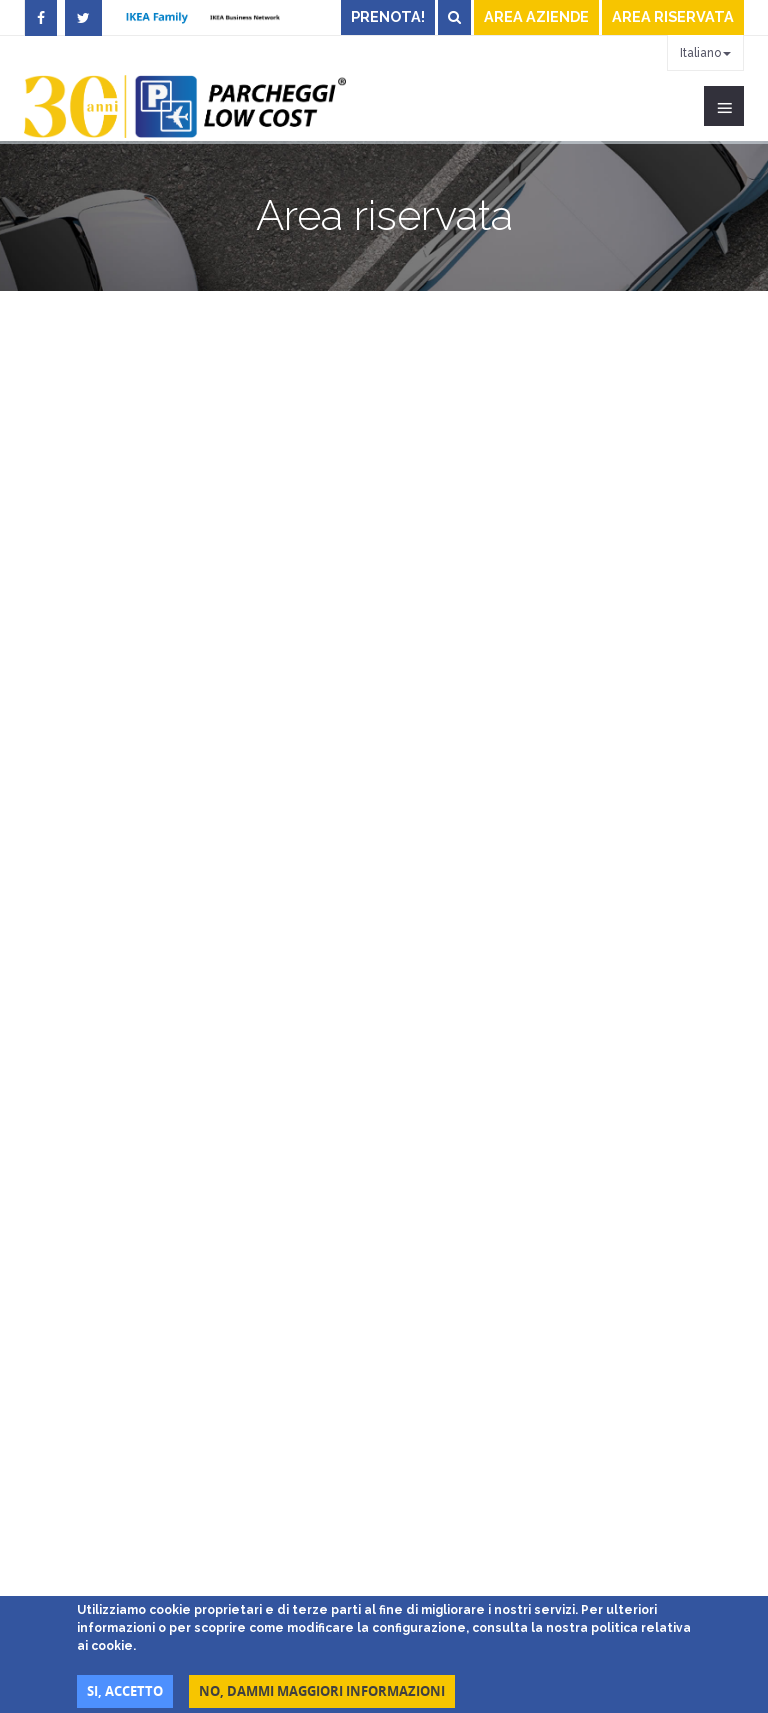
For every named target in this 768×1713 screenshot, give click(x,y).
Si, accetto (125, 1691)
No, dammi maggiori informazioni (322, 1691)
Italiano (705, 53)
